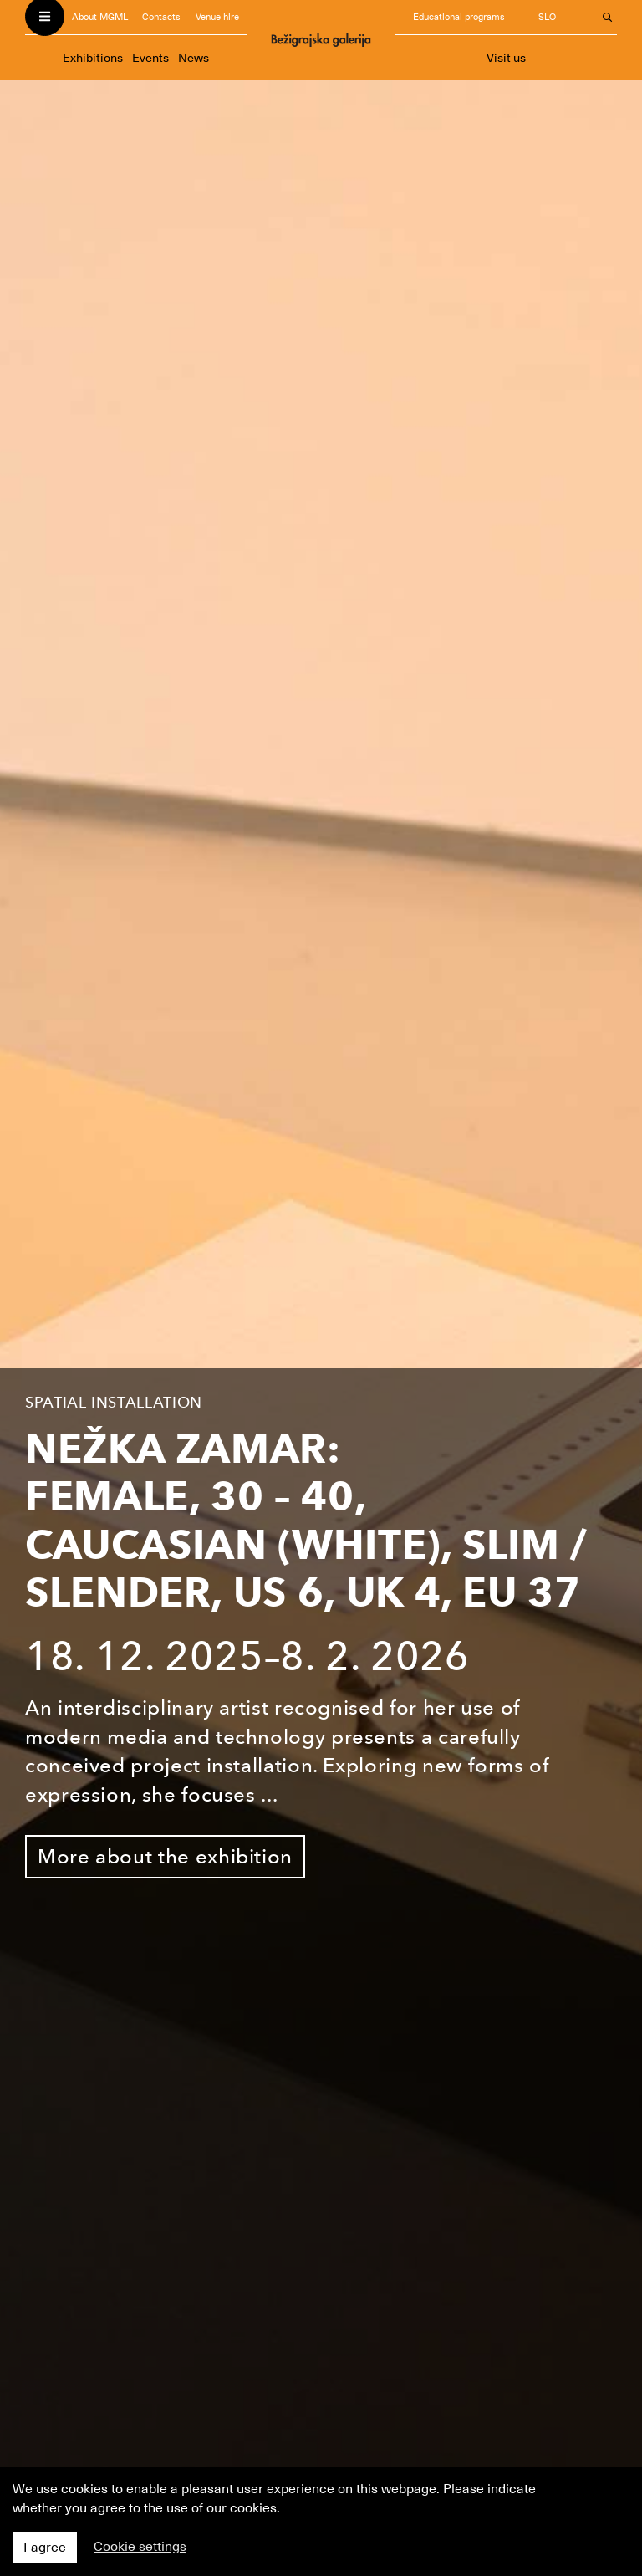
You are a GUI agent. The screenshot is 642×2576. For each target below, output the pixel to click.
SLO (547, 17)
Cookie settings (140, 2546)
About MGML (100, 17)
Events (150, 57)
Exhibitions (93, 57)
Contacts (161, 17)
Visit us (506, 57)
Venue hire (217, 17)
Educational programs (459, 17)
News (193, 57)
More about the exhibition (165, 1856)
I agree (44, 2547)
